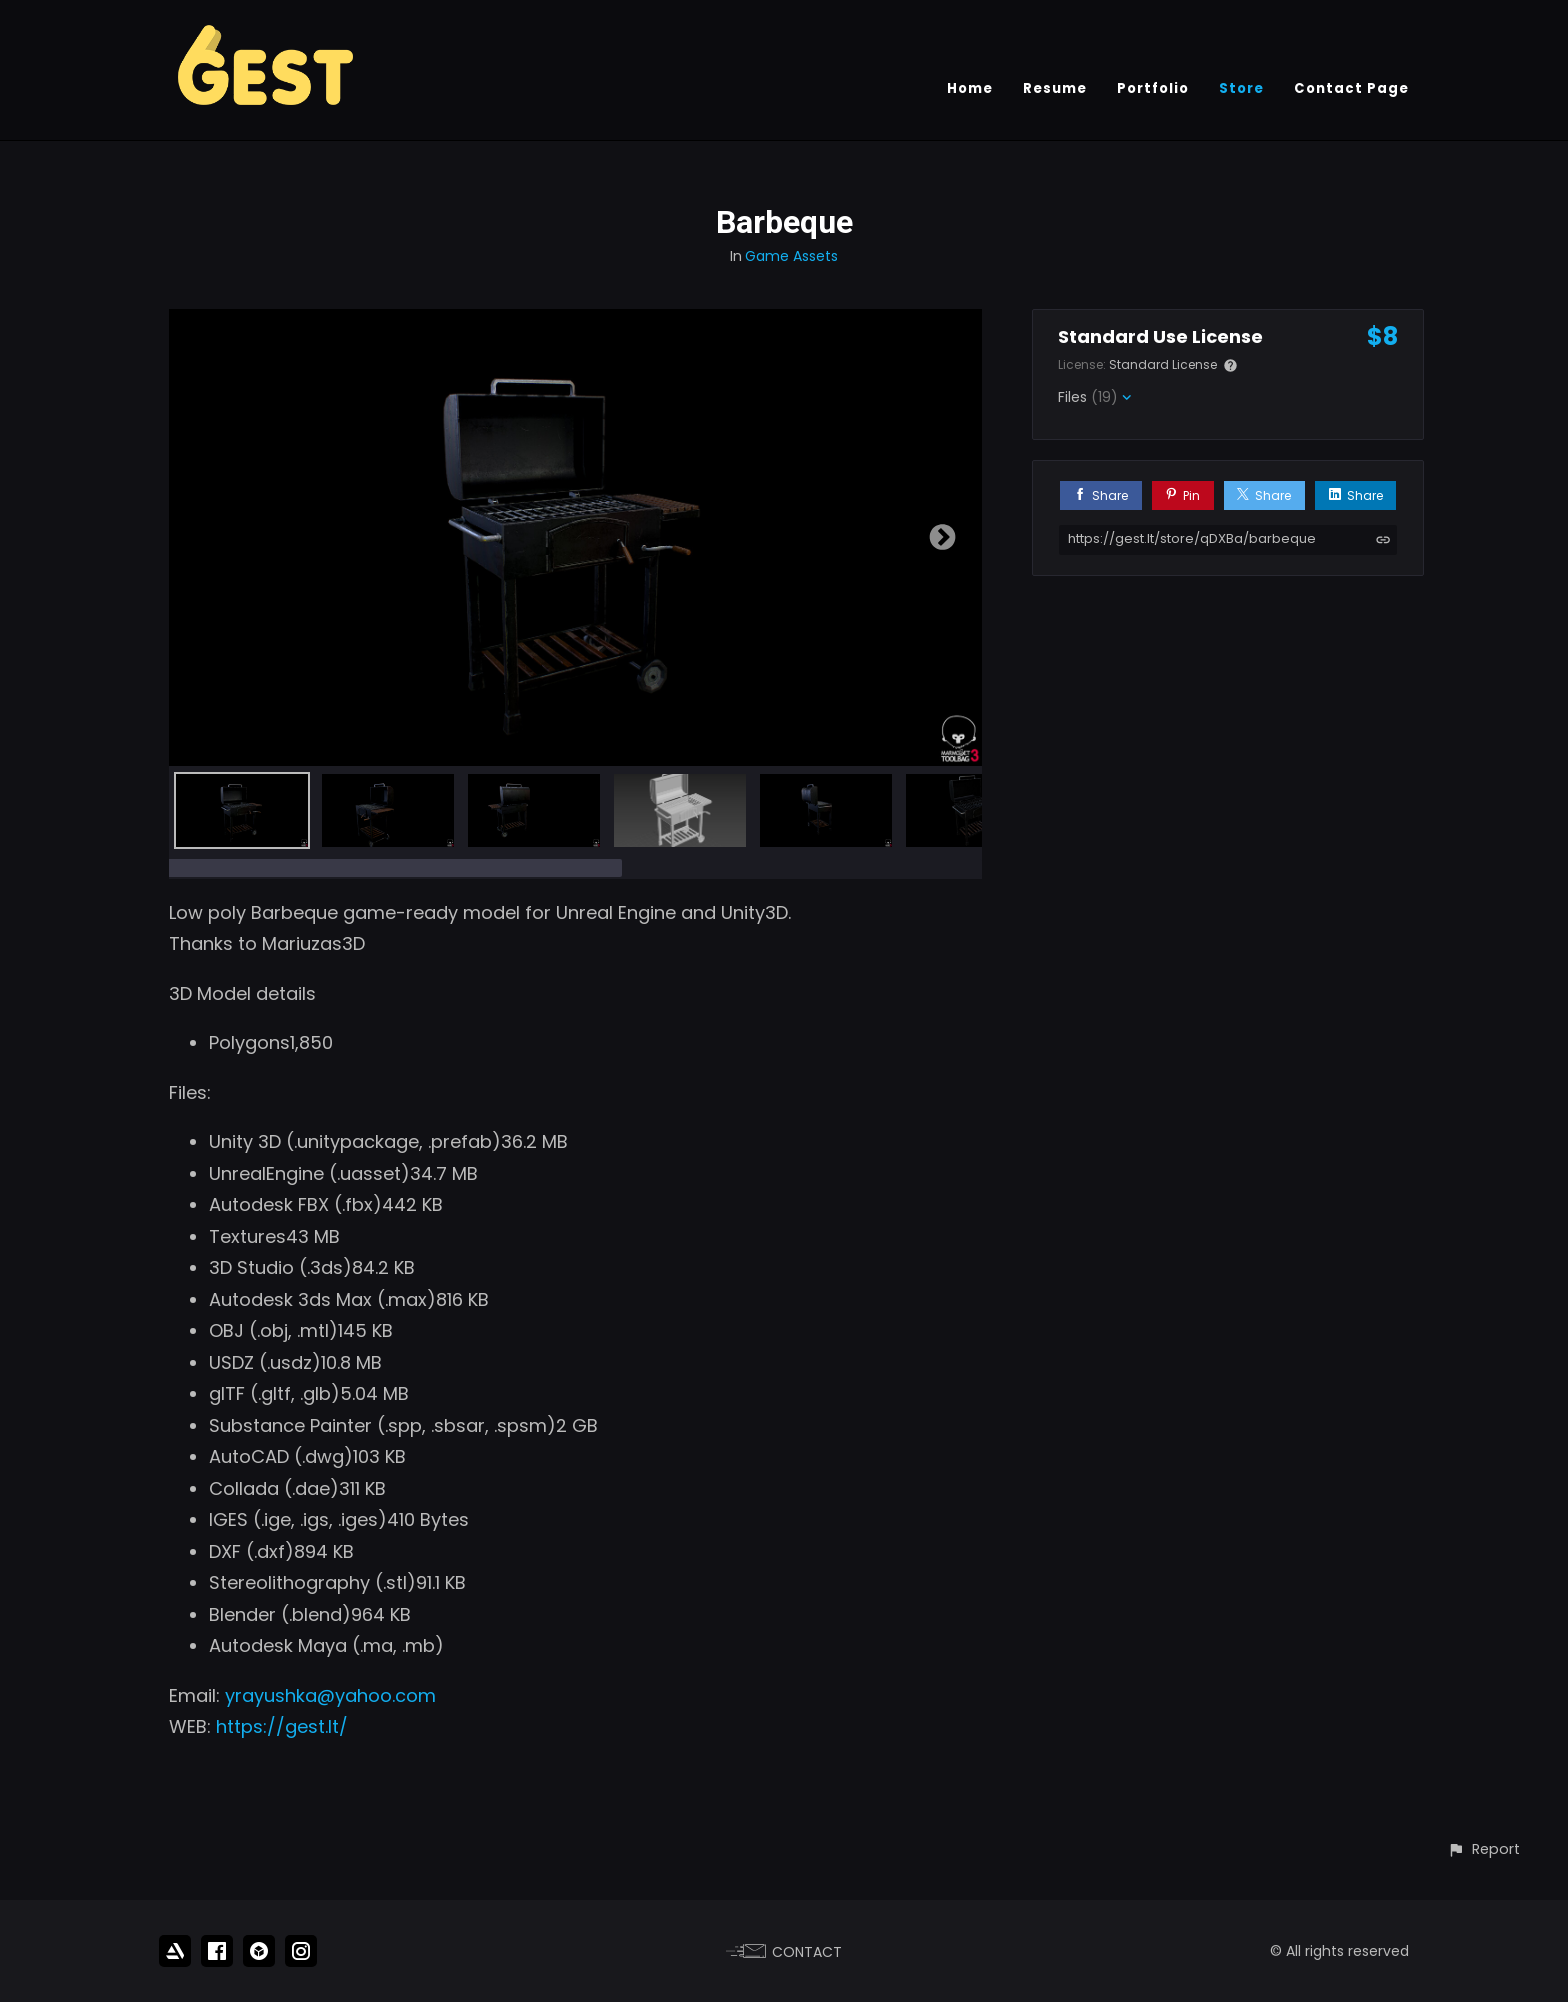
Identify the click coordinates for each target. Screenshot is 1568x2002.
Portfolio (1153, 88)
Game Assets (791, 256)
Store (1241, 88)
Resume (1055, 88)
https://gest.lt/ (282, 1726)
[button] (1483, 1849)
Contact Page (1351, 88)
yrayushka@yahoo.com (330, 1695)
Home (970, 88)
